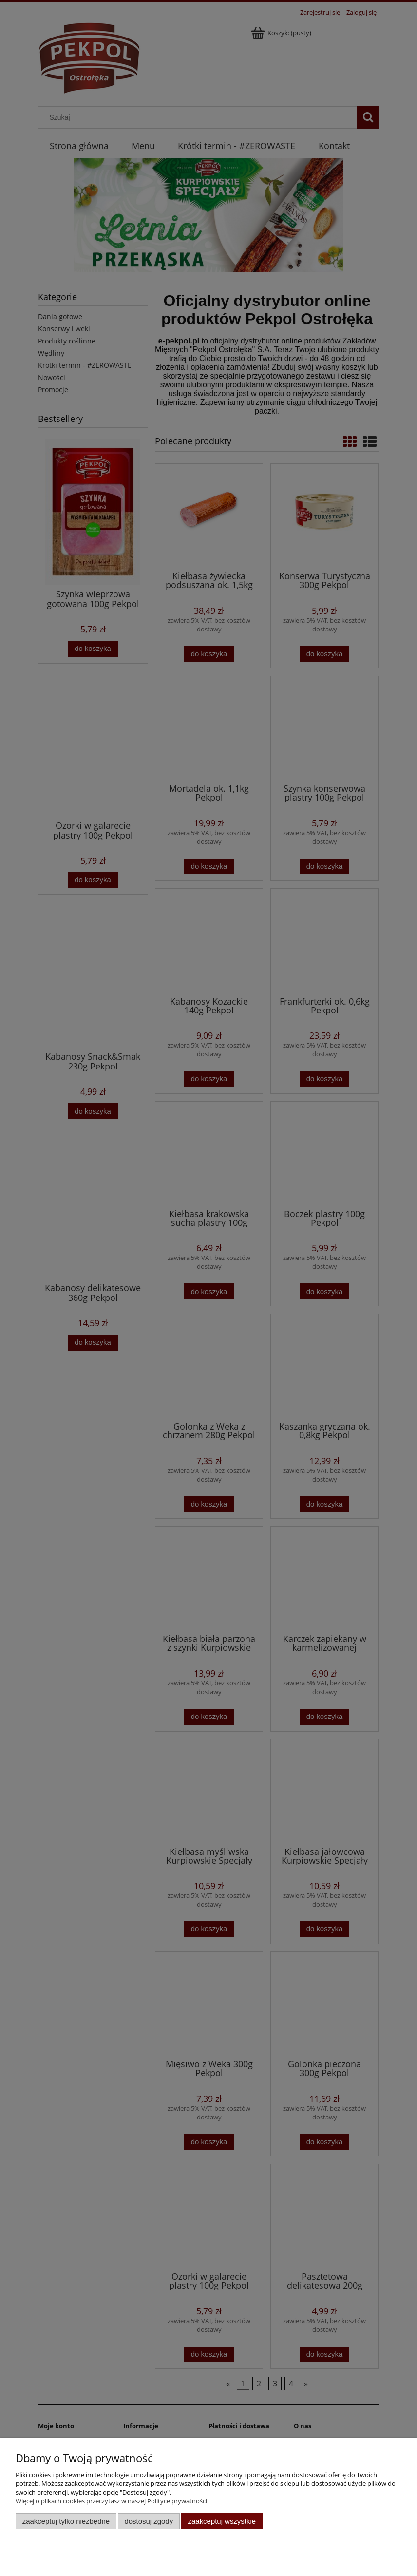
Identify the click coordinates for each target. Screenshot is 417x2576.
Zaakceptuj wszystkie (222, 2521)
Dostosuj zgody (148, 2521)
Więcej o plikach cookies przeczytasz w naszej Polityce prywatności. (112, 2501)
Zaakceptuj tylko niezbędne (66, 2521)
